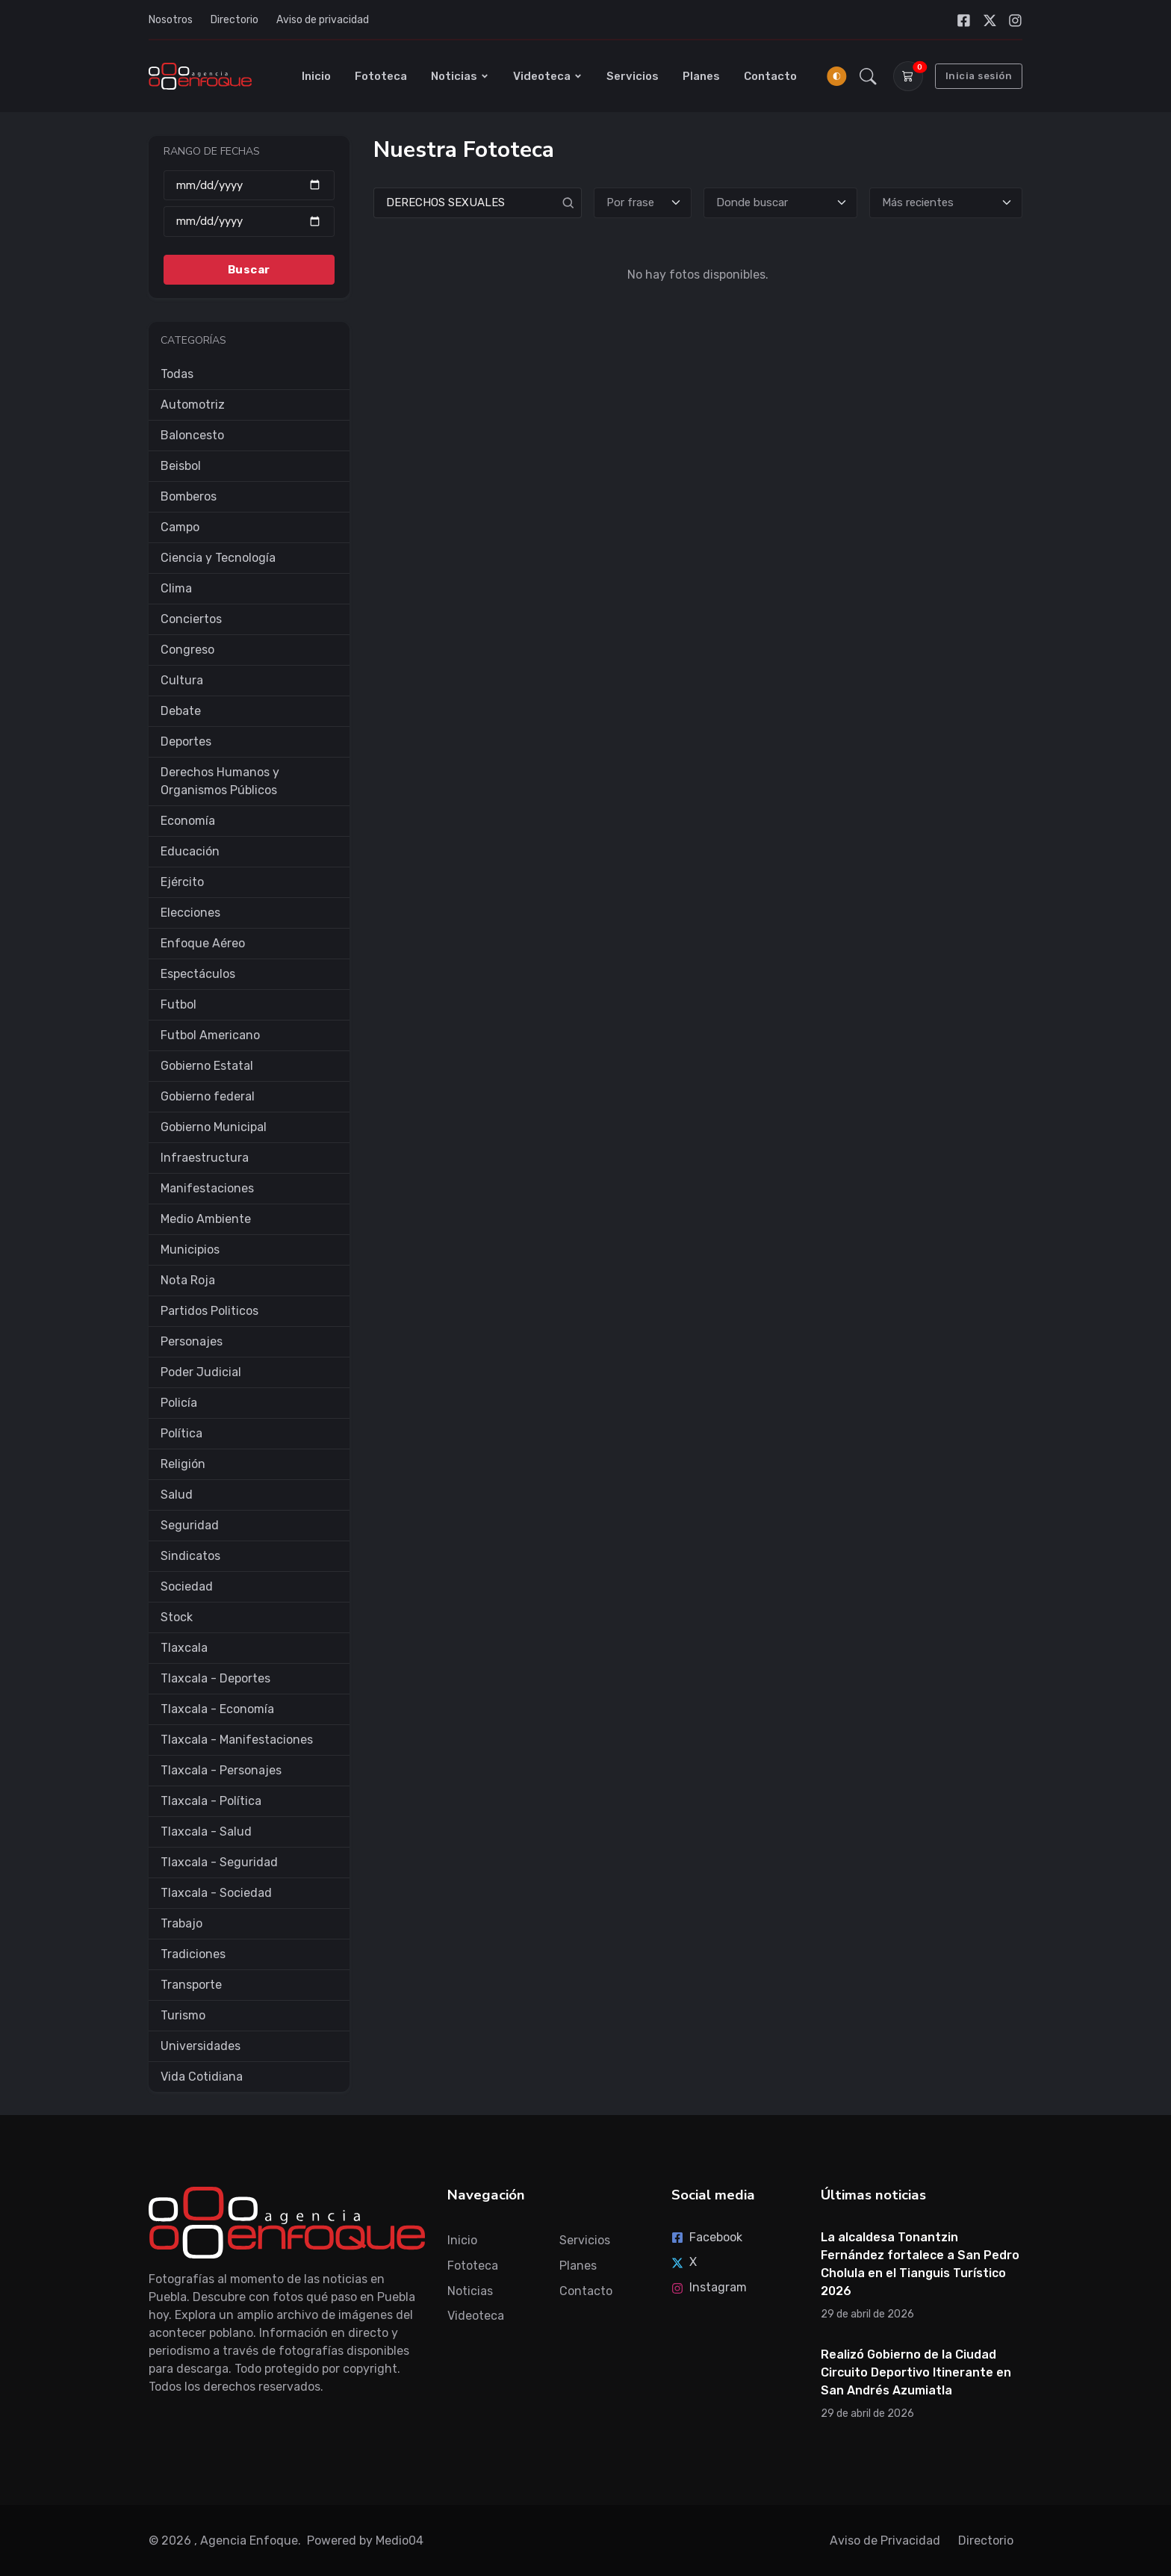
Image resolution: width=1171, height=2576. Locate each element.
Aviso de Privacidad (885, 2540)
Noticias (460, 76)
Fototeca (381, 76)
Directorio (234, 19)
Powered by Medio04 (365, 2540)
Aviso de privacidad (322, 19)
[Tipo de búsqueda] (643, 203)
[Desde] (249, 185)
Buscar (249, 269)
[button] (868, 76)
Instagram (709, 2287)
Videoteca (548, 76)
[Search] (477, 203)
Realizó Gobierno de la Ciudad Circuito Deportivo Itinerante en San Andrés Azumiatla (916, 2372)
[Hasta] (249, 221)
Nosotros (171, 19)
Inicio (316, 76)
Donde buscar (752, 202)
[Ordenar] (945, 203)
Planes (701, 76)
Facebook (706, 2237)
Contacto (770, 76)
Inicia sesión (979, 75)
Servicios (632, 76)
